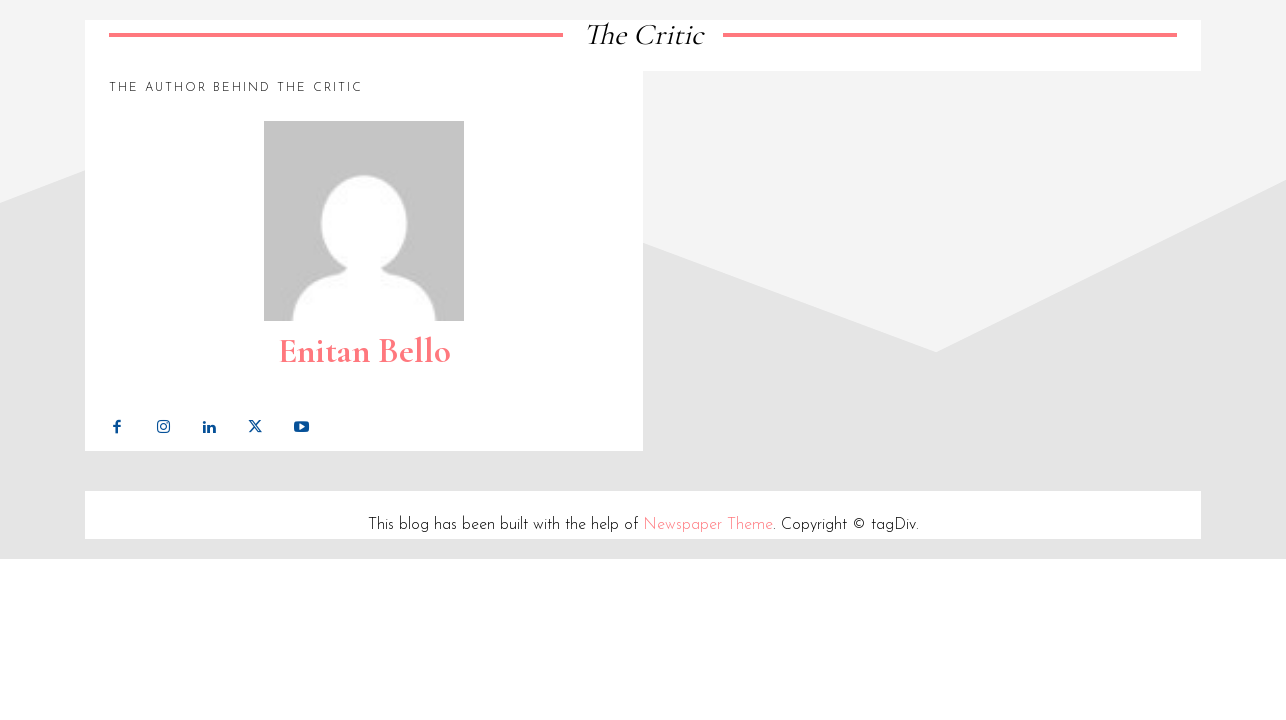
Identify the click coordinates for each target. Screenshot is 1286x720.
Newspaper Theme (708, 525)
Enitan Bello (364, 351)
